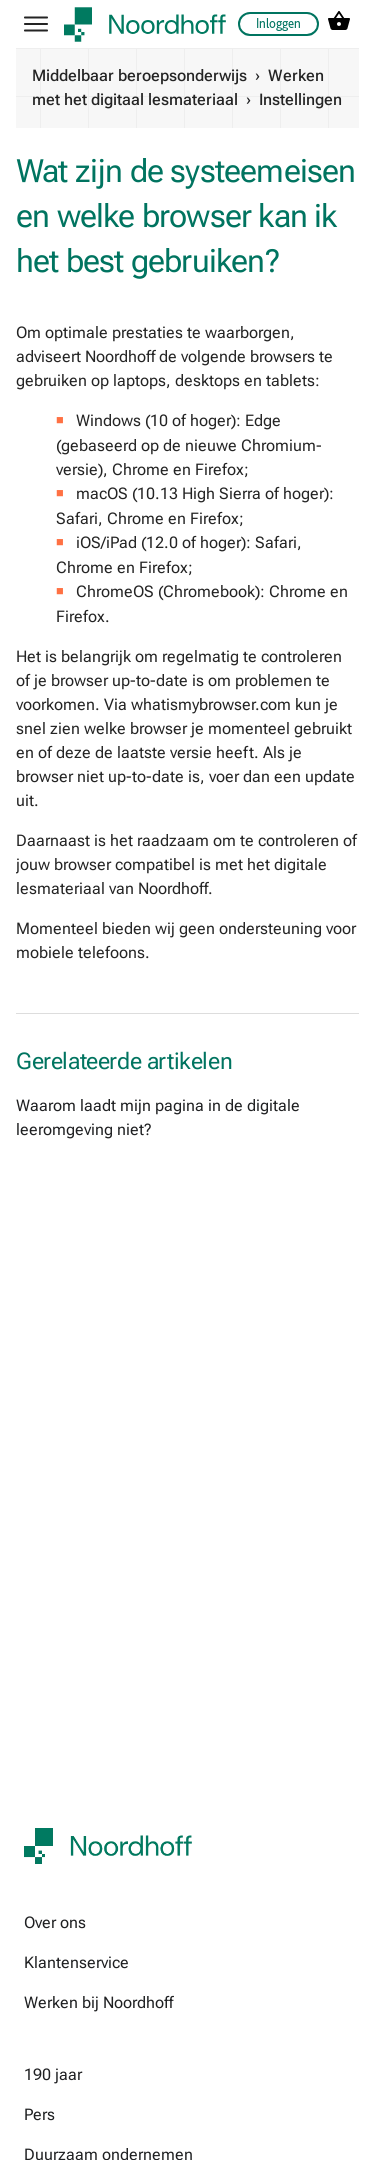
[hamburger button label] (36, 24)
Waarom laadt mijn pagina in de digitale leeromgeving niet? (158, 1117)
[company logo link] (145, 24)
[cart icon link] (339, 24)
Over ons (55, 1922)
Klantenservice (76, 1962)
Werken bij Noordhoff (98, 2002)
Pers (39, 2114)
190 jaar (53, 2074)
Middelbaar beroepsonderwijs (139, 75)
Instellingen (300, 99)
